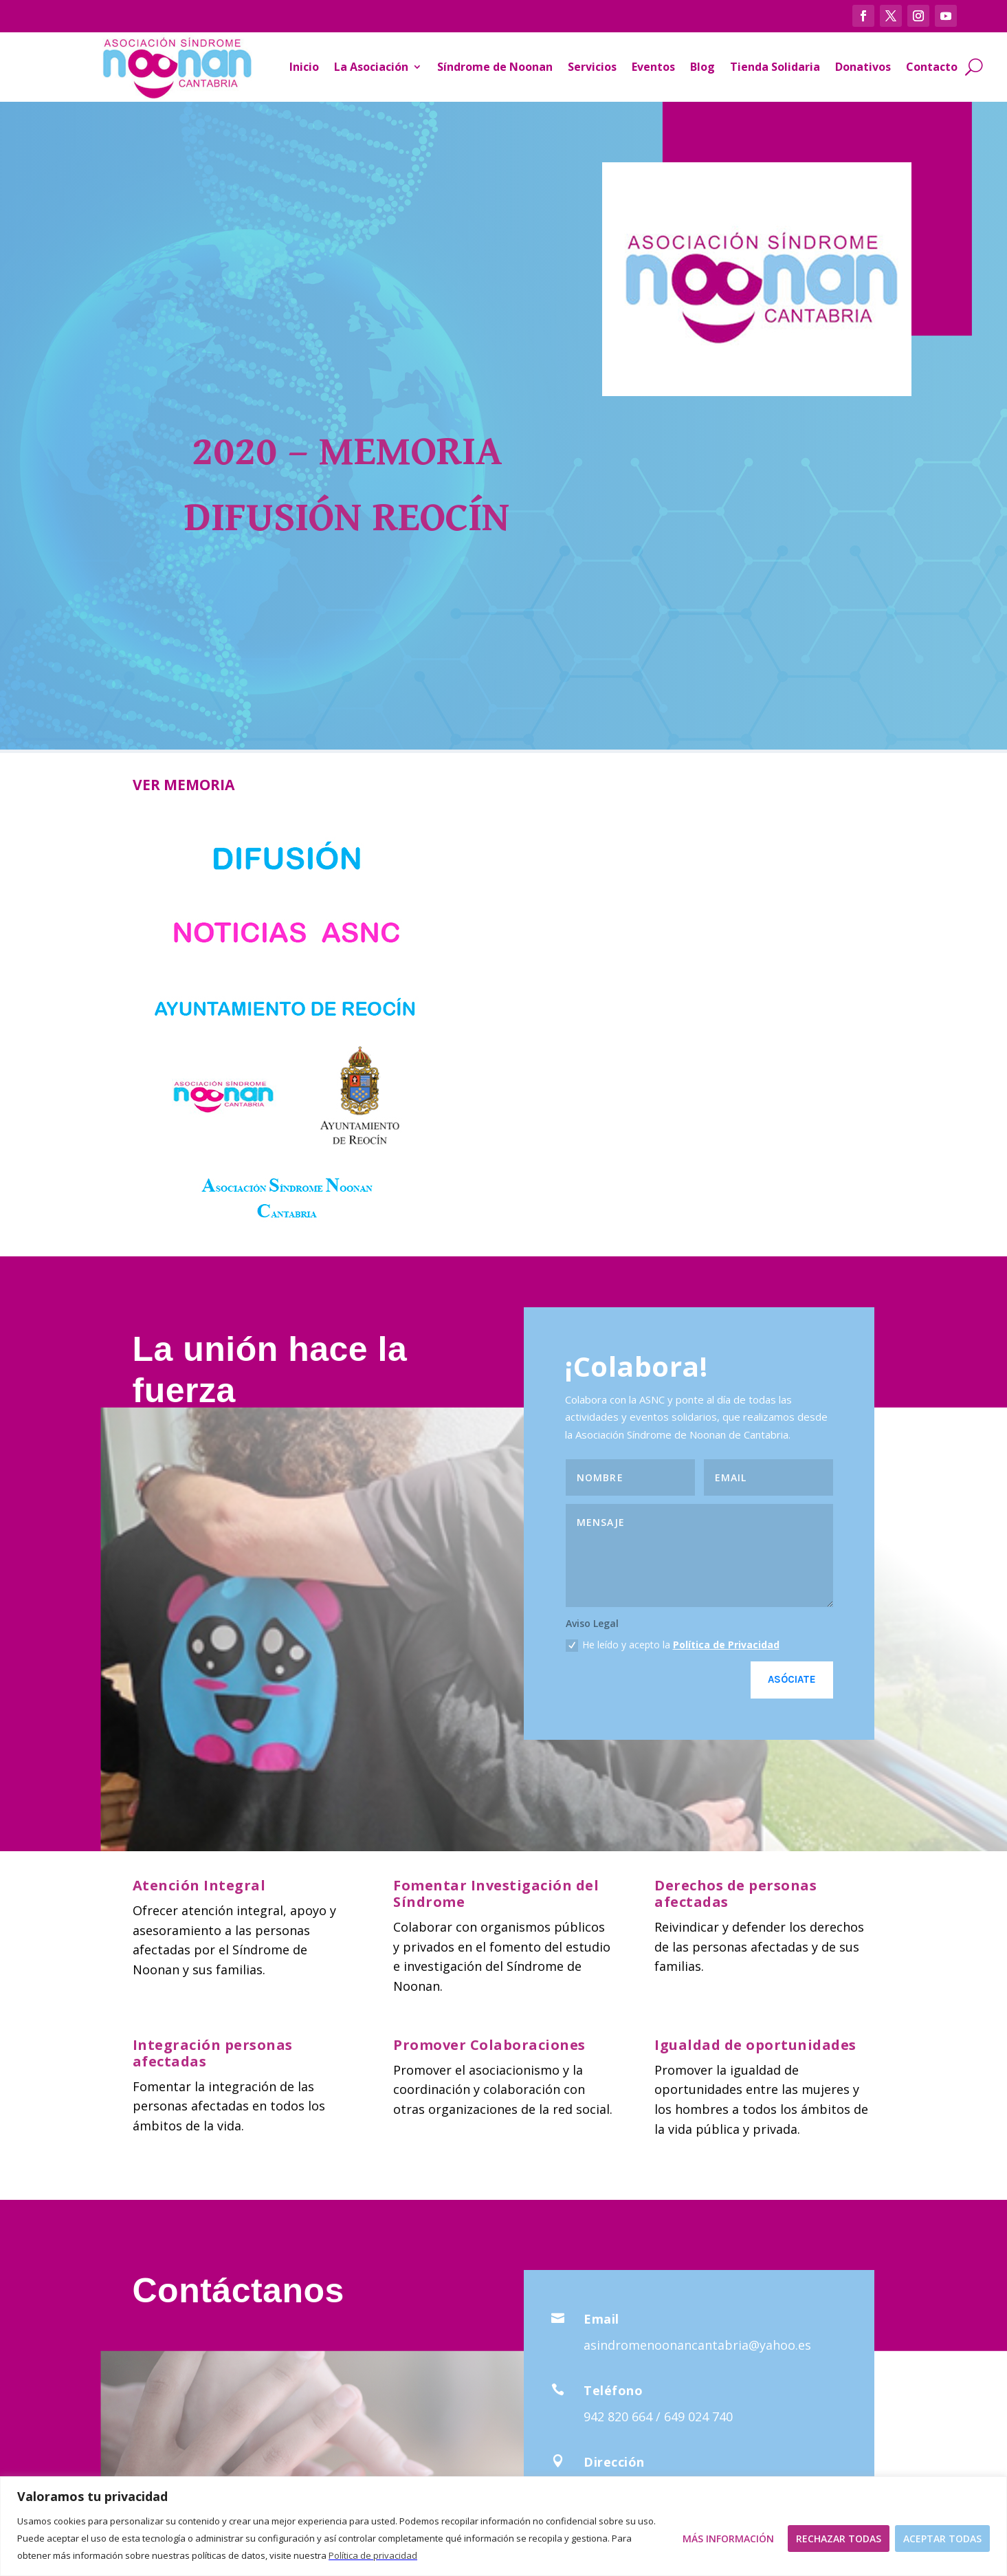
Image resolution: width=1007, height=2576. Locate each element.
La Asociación (371, 66)
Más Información (728, 2538)
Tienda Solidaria (775, 66)
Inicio (304, 66)
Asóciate (792, 1679)
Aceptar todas (942, 2538)
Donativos (863, 66)
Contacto (932, 66)
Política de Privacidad (726, 1644)
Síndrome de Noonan (495, 66)
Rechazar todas (838, 2538)
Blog (702, 66)
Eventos (653, 66)
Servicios (592, 66)
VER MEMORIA (183, 784)
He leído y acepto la (672, 1645)
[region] (503, 2526)
